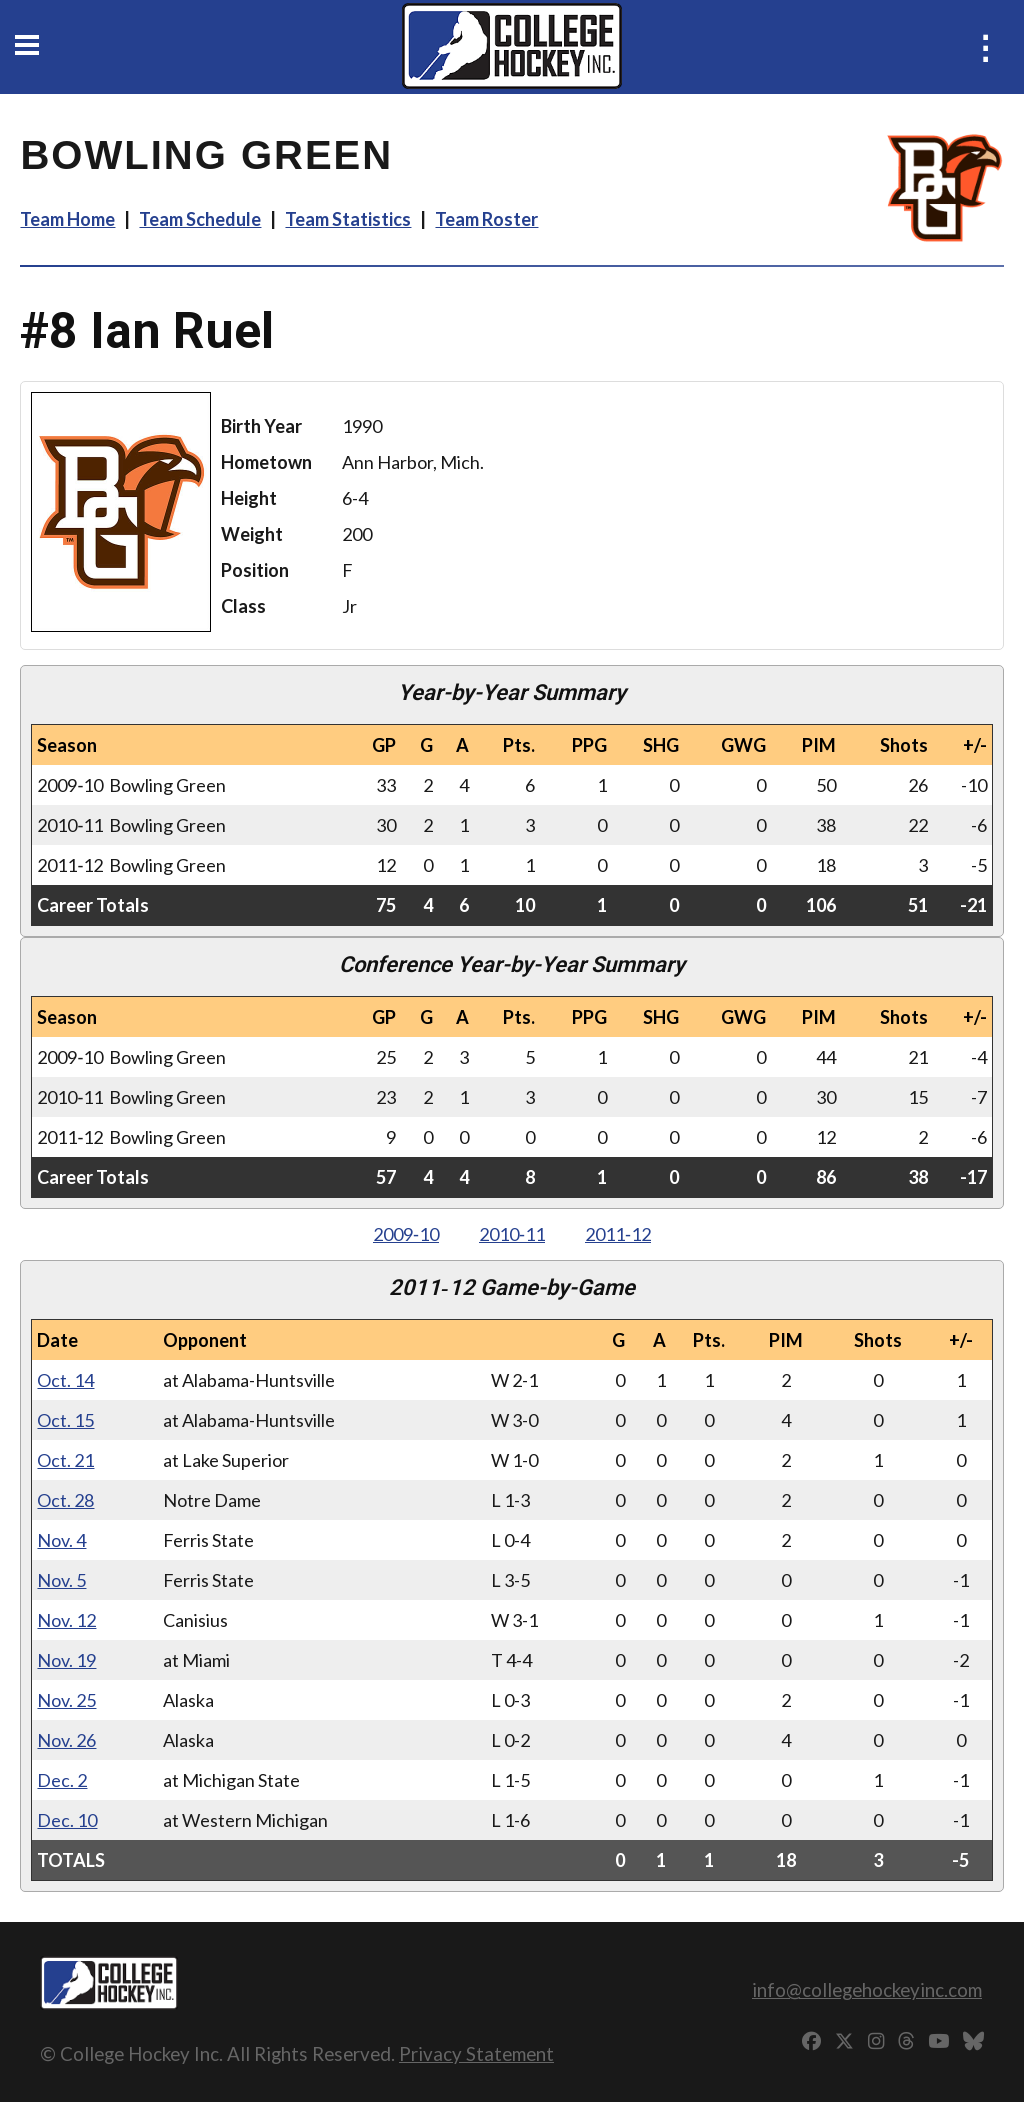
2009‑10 (406, 1234)
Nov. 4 (61, 1540)
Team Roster (486, 219)
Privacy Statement (476, 2053)
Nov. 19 (66, 1660)
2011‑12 (618, 1234)
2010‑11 (512, 1234)
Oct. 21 (65, 1460)
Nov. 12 (66, 1620)
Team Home (67, 219)
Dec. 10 (67, 1820)
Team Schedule (200, 219)
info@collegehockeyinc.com (867, 1989)
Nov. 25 (66, 1700)
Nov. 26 (66, 1740)
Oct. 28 (65, 1500)
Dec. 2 (62, 1780)
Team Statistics (348, 219)
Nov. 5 (61, 1580)
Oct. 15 (65, 1420)
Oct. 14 (65, 1380)
